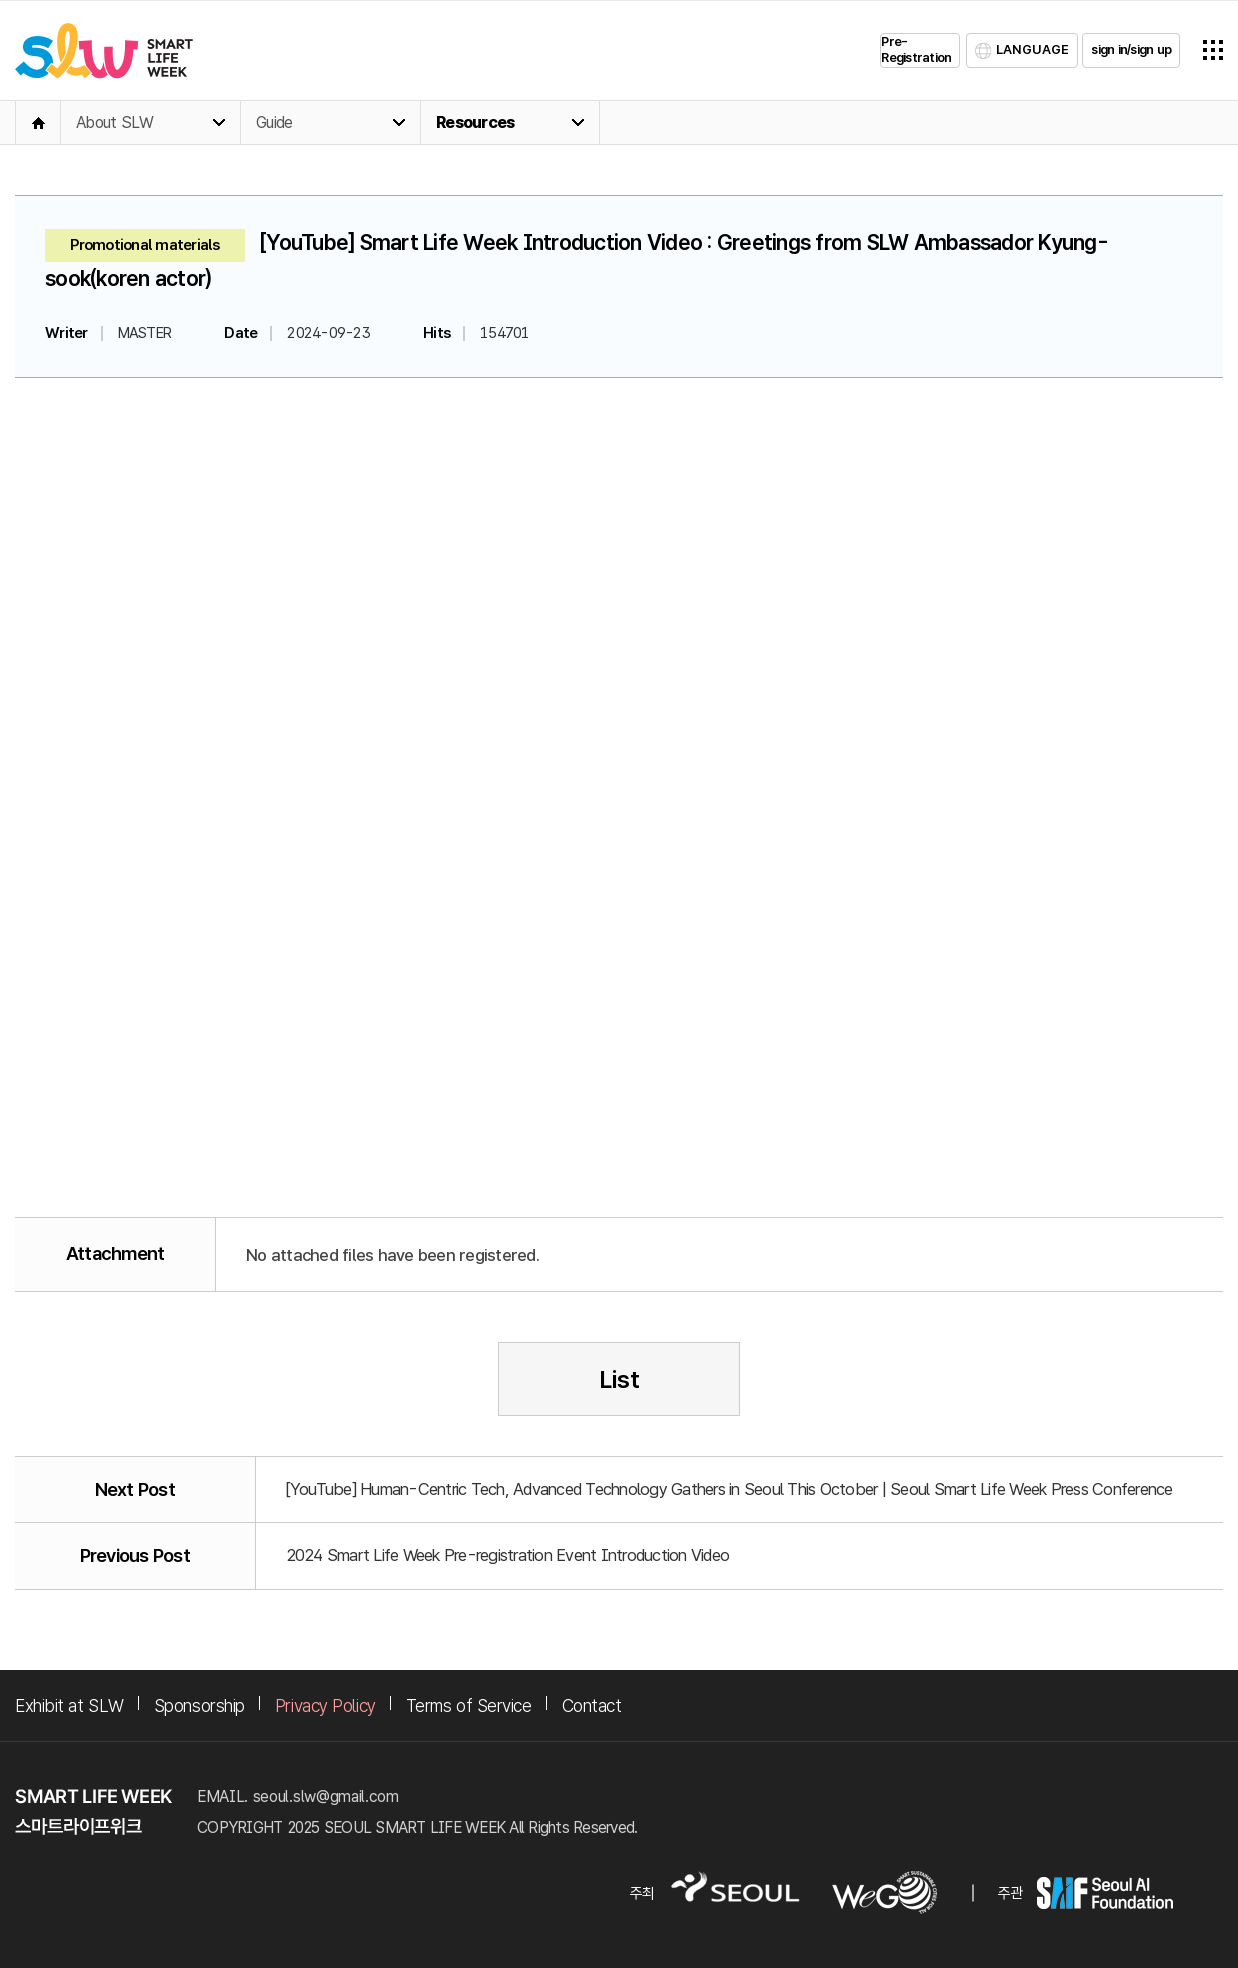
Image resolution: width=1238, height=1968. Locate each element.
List (619, 1379)
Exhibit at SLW (69, 1705)
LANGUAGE (1032, 49)
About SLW (114, 122)
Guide (274, 122)
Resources (475, 122)
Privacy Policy (325, 1705)
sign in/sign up (1131, 49)
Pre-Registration (916, 49)
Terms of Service (469, 1705)
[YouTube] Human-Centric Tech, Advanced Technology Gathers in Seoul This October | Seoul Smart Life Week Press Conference (729, 1489)
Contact (592, 1705)
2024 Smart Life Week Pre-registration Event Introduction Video (508, 1555)
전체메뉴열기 (1213, 50)
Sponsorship (199, 1705)
